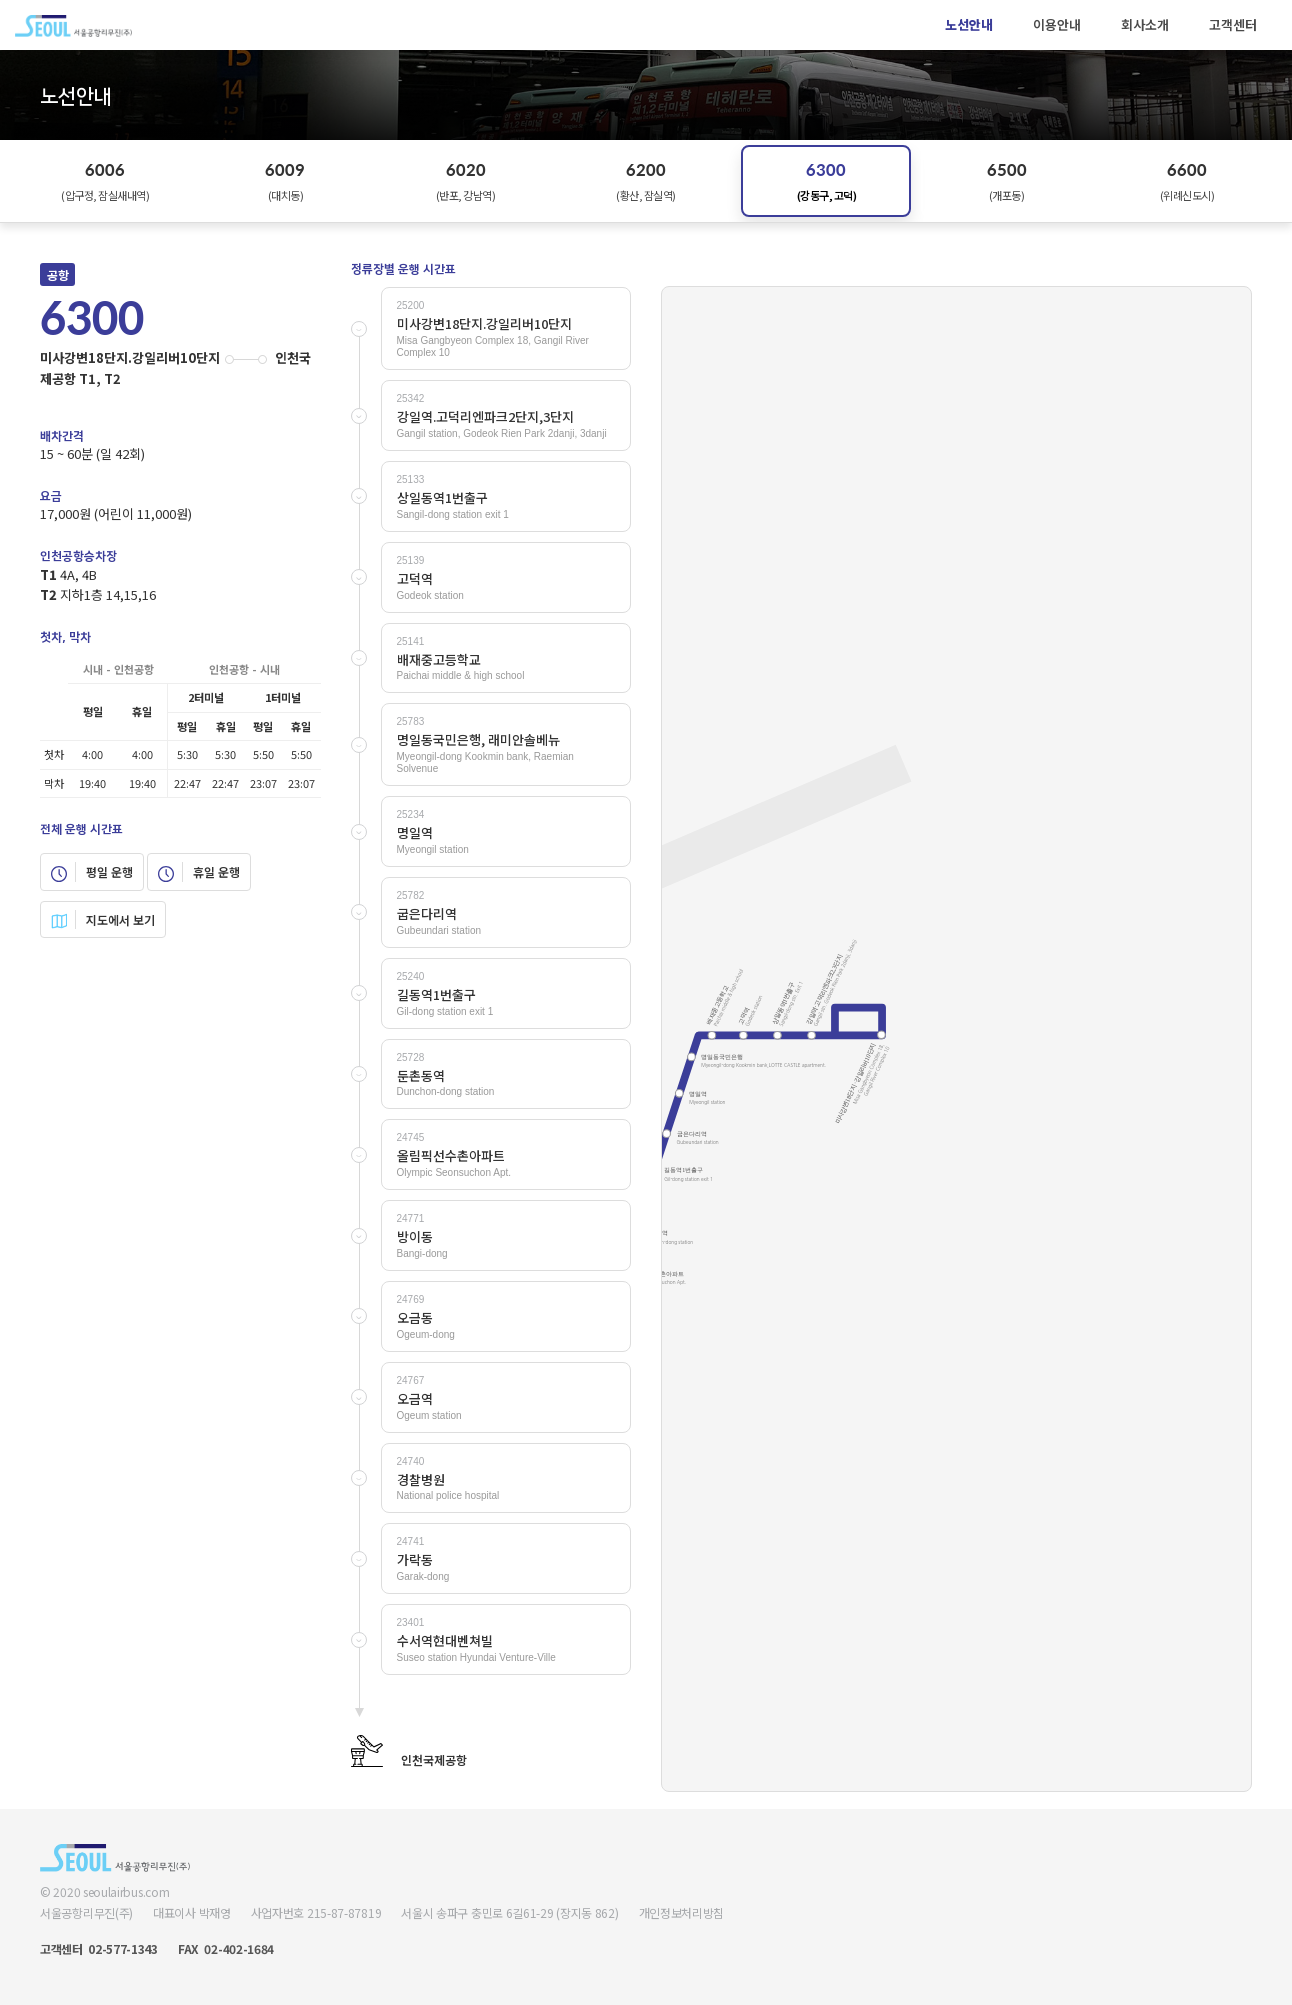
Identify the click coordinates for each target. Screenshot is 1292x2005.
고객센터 (1233, 24)
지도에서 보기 (103, 920)
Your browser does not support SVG (956, 1039)
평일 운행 (92, 872)
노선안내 (969, 24)
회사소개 (1145, 24)
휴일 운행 (199, 872)
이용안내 (1057, 24)
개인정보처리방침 (682, 1912)
